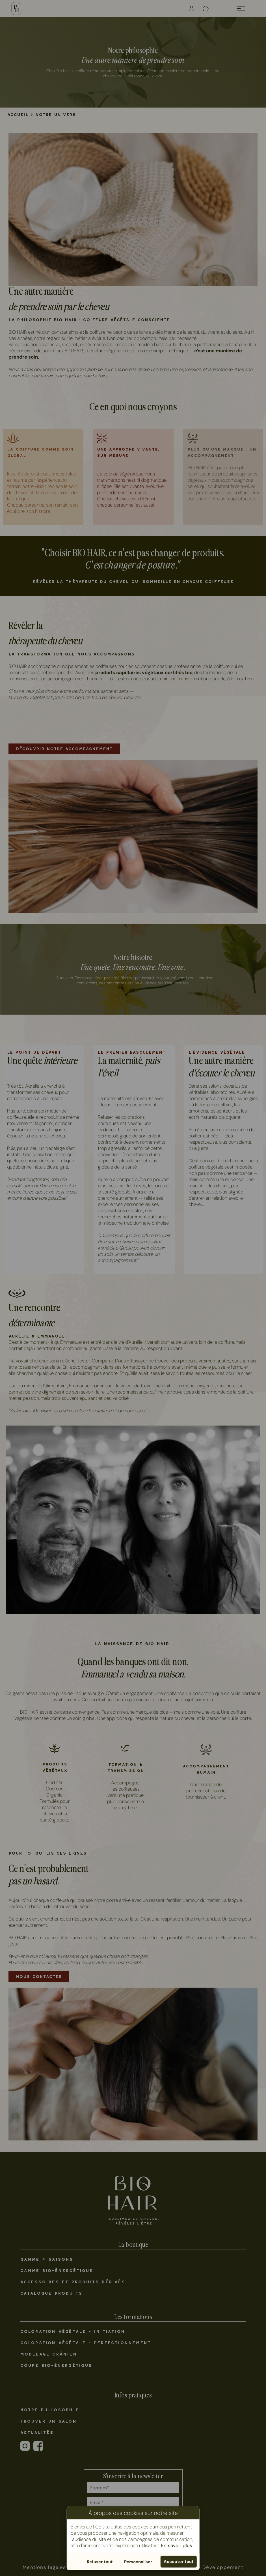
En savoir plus (176, 2545)
